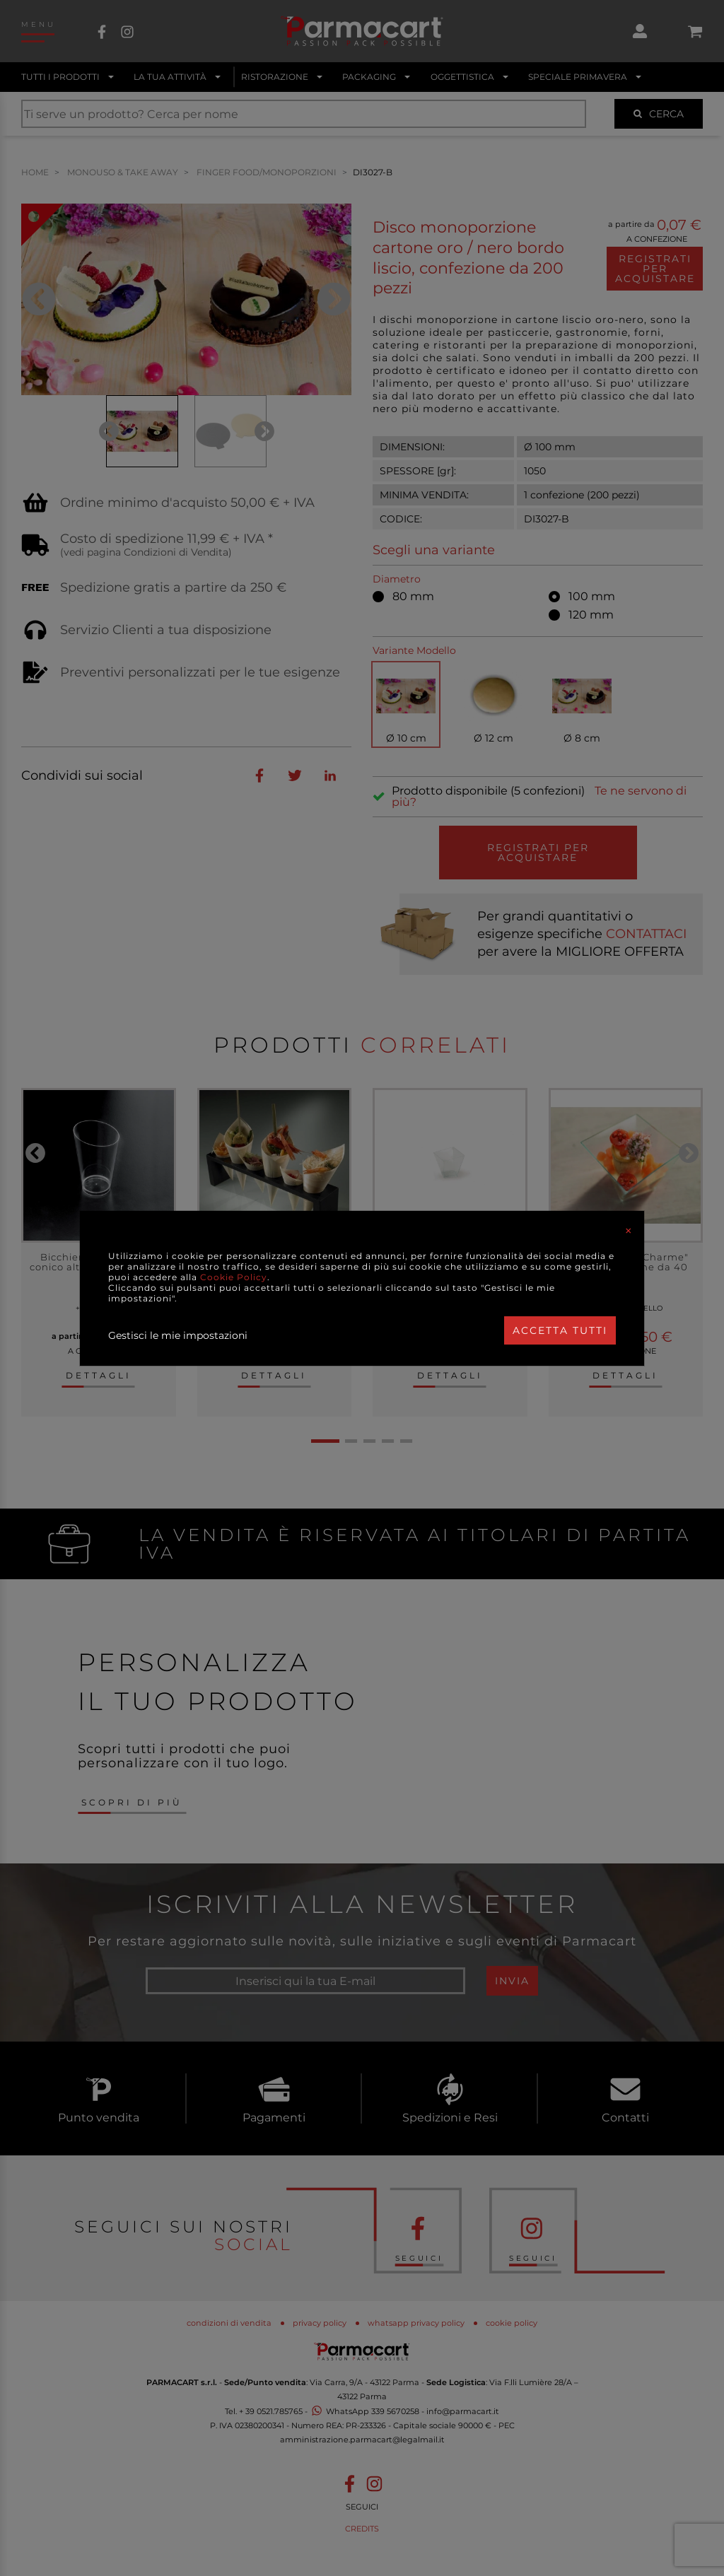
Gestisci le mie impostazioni (177, 1335)
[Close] (628, 1231)
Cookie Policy (233, 1277)
